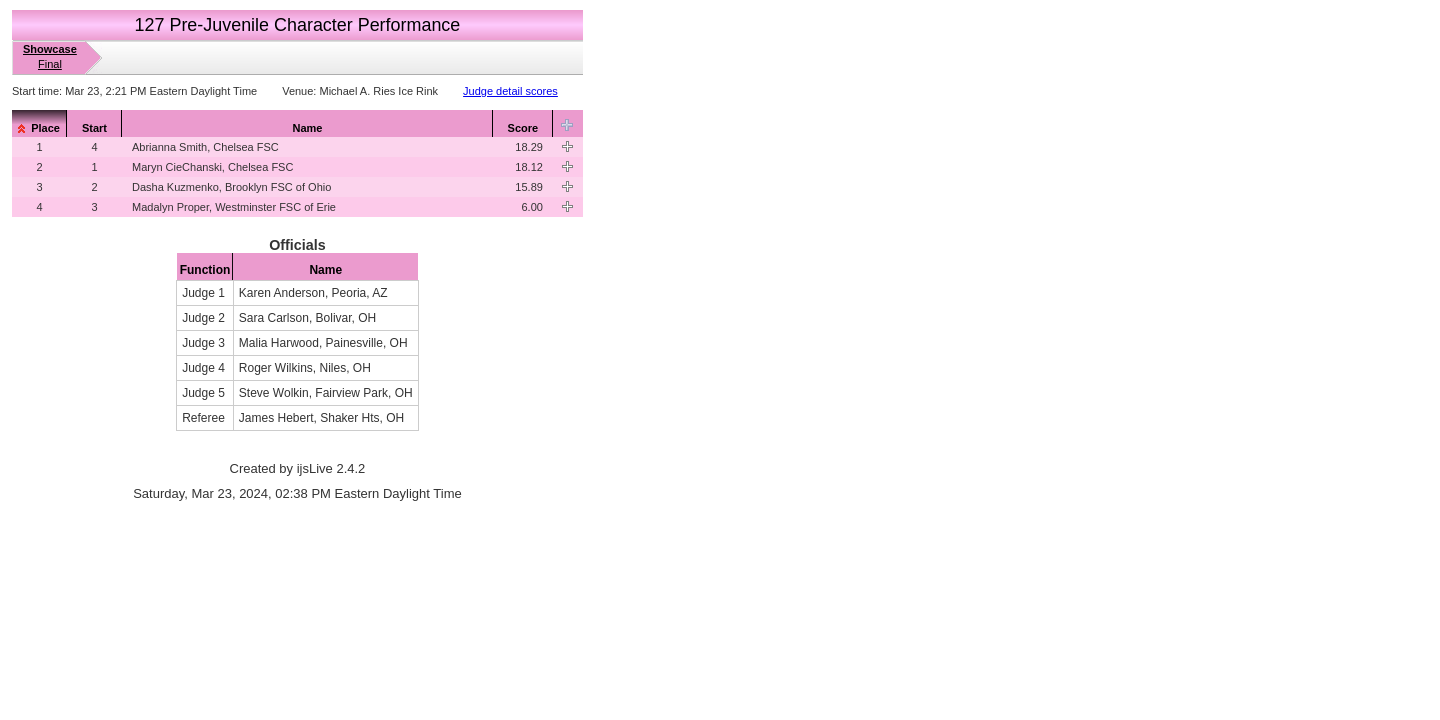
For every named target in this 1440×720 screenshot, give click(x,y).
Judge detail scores (510, 91)
